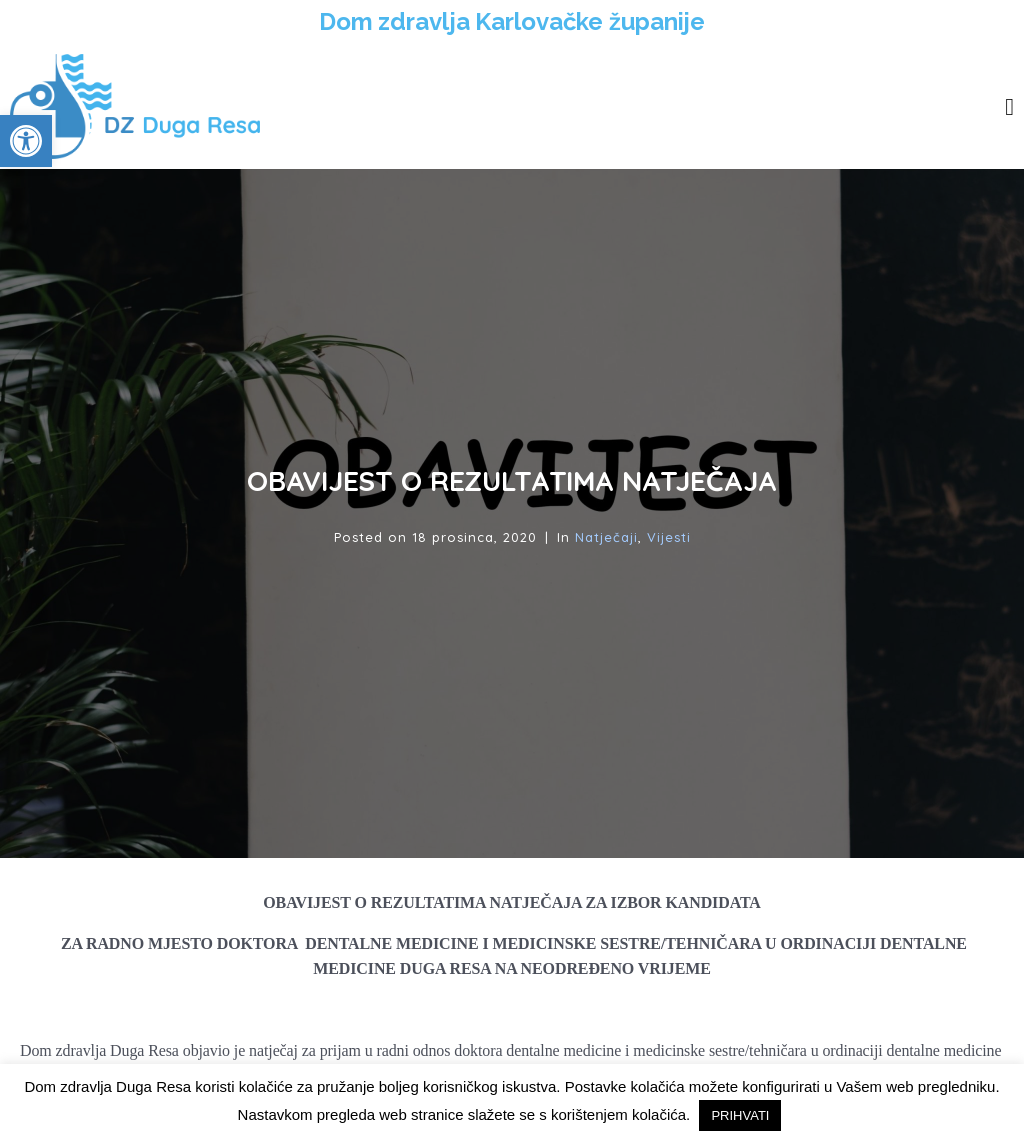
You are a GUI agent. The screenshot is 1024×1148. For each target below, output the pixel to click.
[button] (26, 141)
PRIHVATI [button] (740, 1115)
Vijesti (669, 537)
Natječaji (606, 537)
